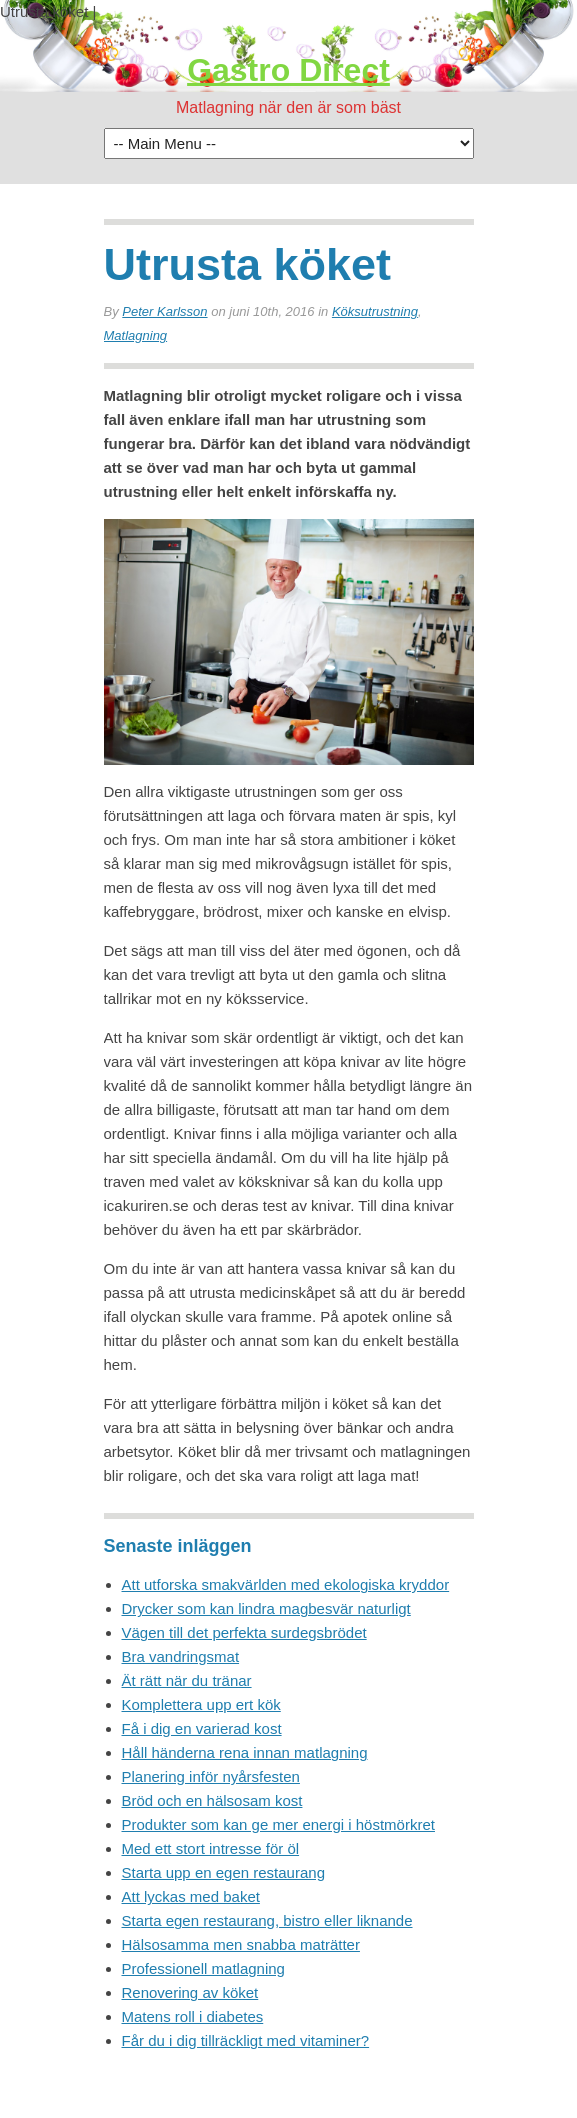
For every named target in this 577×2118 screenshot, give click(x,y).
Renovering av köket (190, 1992)
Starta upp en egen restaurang (223, 1872)
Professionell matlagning (203, 1968)
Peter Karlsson (164, 311)
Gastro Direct (288, 70)
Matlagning (136, 335)
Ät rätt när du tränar (187, 1680)
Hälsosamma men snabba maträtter (241, 1944)
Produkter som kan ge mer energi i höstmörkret (278, 1824)
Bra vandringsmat (181, 1656)
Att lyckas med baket (191, 1896)
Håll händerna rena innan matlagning (245, 1752)
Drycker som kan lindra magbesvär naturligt (266, 1608)
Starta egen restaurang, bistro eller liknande (267, 1920)
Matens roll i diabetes (193, 2016)
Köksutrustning (375, 311)
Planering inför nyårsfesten (211, 1776)
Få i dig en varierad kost (202, 1728)
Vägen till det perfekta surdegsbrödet (244, 1632)
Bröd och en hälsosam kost (212, 1800)
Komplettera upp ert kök (201, 1704)
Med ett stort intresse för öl (211, 1848)
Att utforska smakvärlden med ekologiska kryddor (286, 1584)
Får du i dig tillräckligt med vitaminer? (246, 2040)
